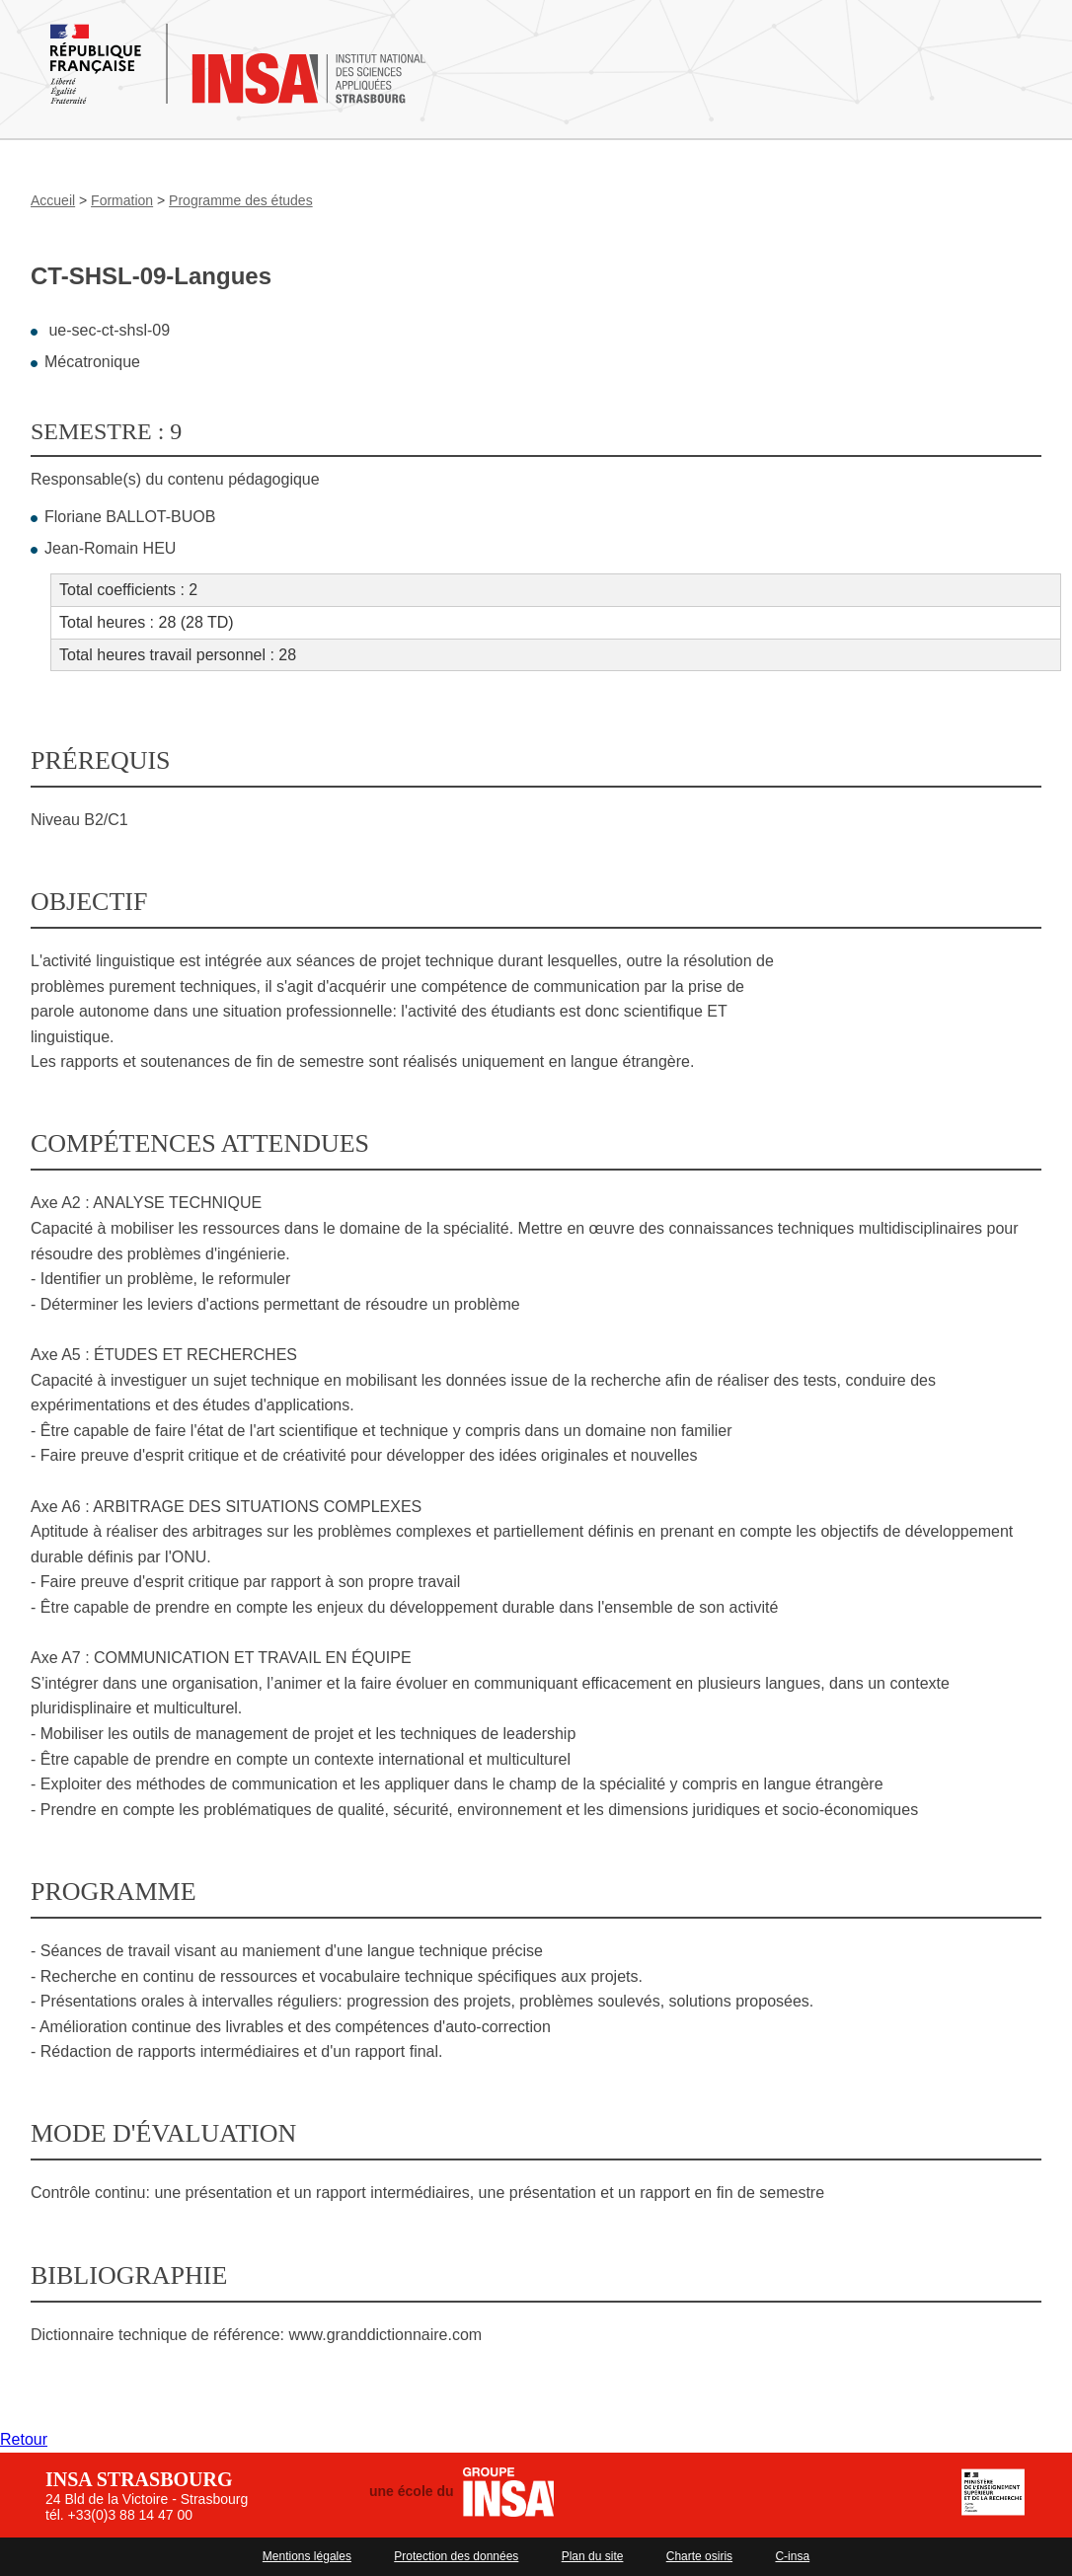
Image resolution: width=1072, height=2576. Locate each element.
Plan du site (593, 2556)
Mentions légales (307, 2556)
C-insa (792, 2556)
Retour (23, 2439)
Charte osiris (699, 2556)
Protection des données (456, 2556)
